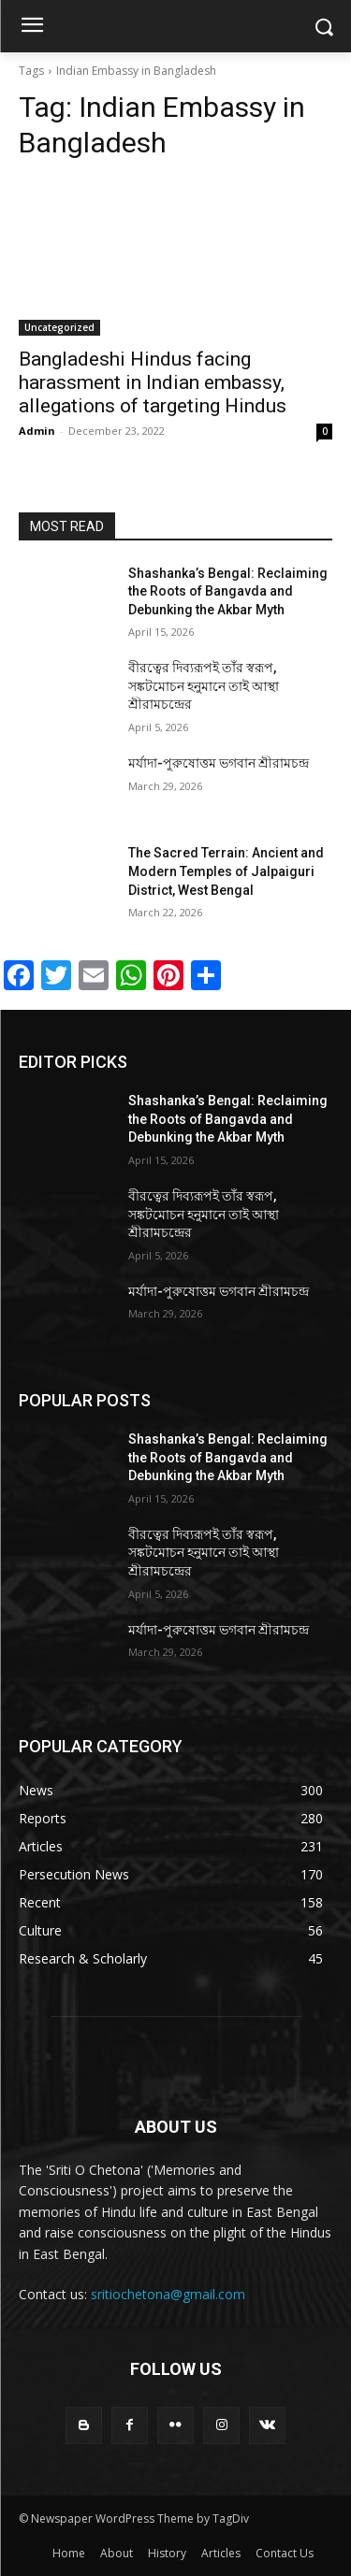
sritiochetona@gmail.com (168, 2294)
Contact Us (285, 2553)
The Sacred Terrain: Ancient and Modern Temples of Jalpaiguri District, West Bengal (226, 871)
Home (68, 2553)
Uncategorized (59, 327)
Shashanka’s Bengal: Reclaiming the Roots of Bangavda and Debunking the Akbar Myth (228, 591)
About (116, 2553)
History (167, 2553)
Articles (221, 2553)
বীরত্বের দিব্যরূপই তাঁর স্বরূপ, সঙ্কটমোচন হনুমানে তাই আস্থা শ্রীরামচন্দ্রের (203, 686)
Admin (37, 431)
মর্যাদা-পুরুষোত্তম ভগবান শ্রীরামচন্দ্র (218, 763)
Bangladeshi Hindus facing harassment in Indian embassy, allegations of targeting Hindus (152, 382)
